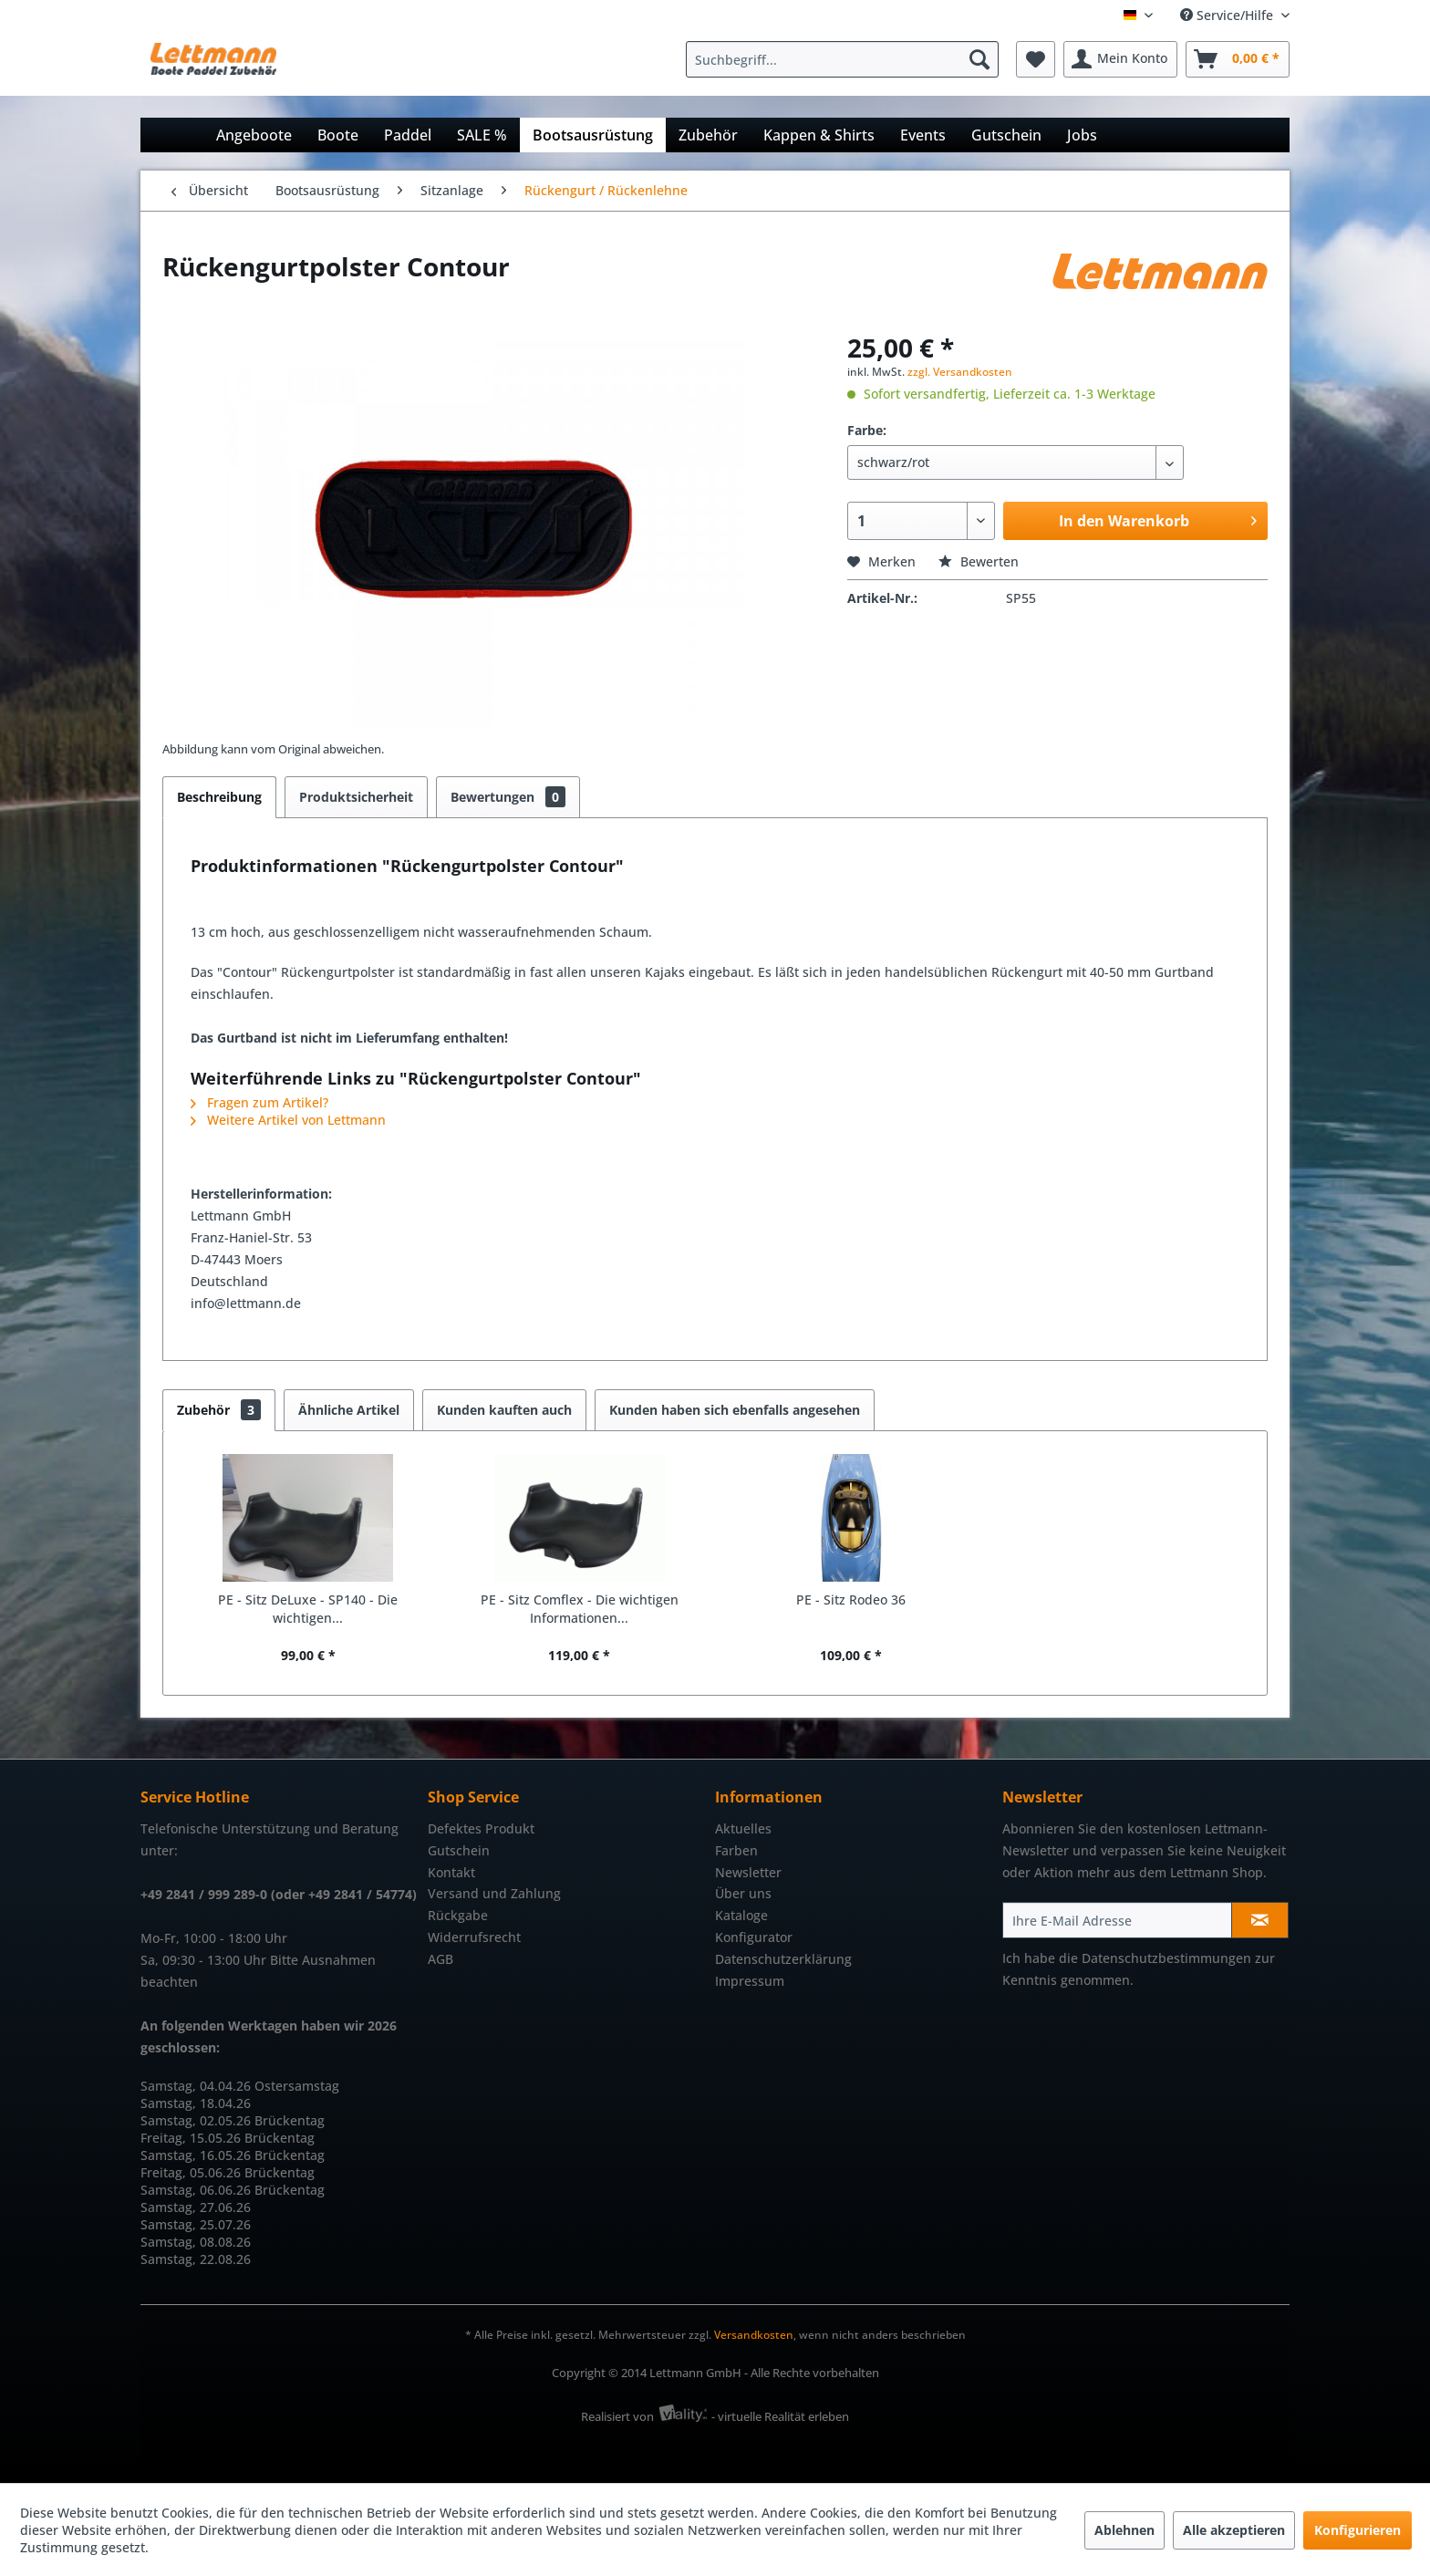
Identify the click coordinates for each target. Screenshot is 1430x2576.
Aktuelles (743, 1828)
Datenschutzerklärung (783, 1959)
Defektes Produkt (481, 1828)
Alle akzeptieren (1234, 2530)
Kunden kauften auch (504, 1409)
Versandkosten (753, 2334)
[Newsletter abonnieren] (1260, 1920)
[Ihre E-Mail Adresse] (1117, 1920)
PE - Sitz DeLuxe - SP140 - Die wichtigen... (308, 1608)
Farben (736, 1850)
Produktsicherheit (356, 796)
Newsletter (748, 1872)
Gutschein (459, 1850)
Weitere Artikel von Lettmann (288, 1119)
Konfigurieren (1357, 2530)
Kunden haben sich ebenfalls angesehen (734, 1409)
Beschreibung (219, 796)
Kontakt (451, 1872)
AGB (440, 1959)
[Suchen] (979, 59)
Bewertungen (508, 796)
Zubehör (219, 1409)
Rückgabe (458, 1915)
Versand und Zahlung (494, 1893)
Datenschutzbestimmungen (1166, 1958)
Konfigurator (754, 1937)
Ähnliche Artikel (348, 1409)
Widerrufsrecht (474, 1937)
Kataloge (741, 1915)
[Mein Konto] (1120, 59)
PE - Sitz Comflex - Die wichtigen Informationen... (580, 1608)
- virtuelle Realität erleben (780, 2416)
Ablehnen (1124, 2530)
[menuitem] (847, 59)
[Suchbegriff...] (842, 59)
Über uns (743, 1893)
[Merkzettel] (1035, 59)
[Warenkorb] (1238, 59)
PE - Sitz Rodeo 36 (851, 1599)
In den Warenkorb (1158, 518)
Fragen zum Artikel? (259, 1102)
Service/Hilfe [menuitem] (1228, 15)
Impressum (749, 1980)
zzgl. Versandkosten (959, 371)
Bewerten (978, 561)
